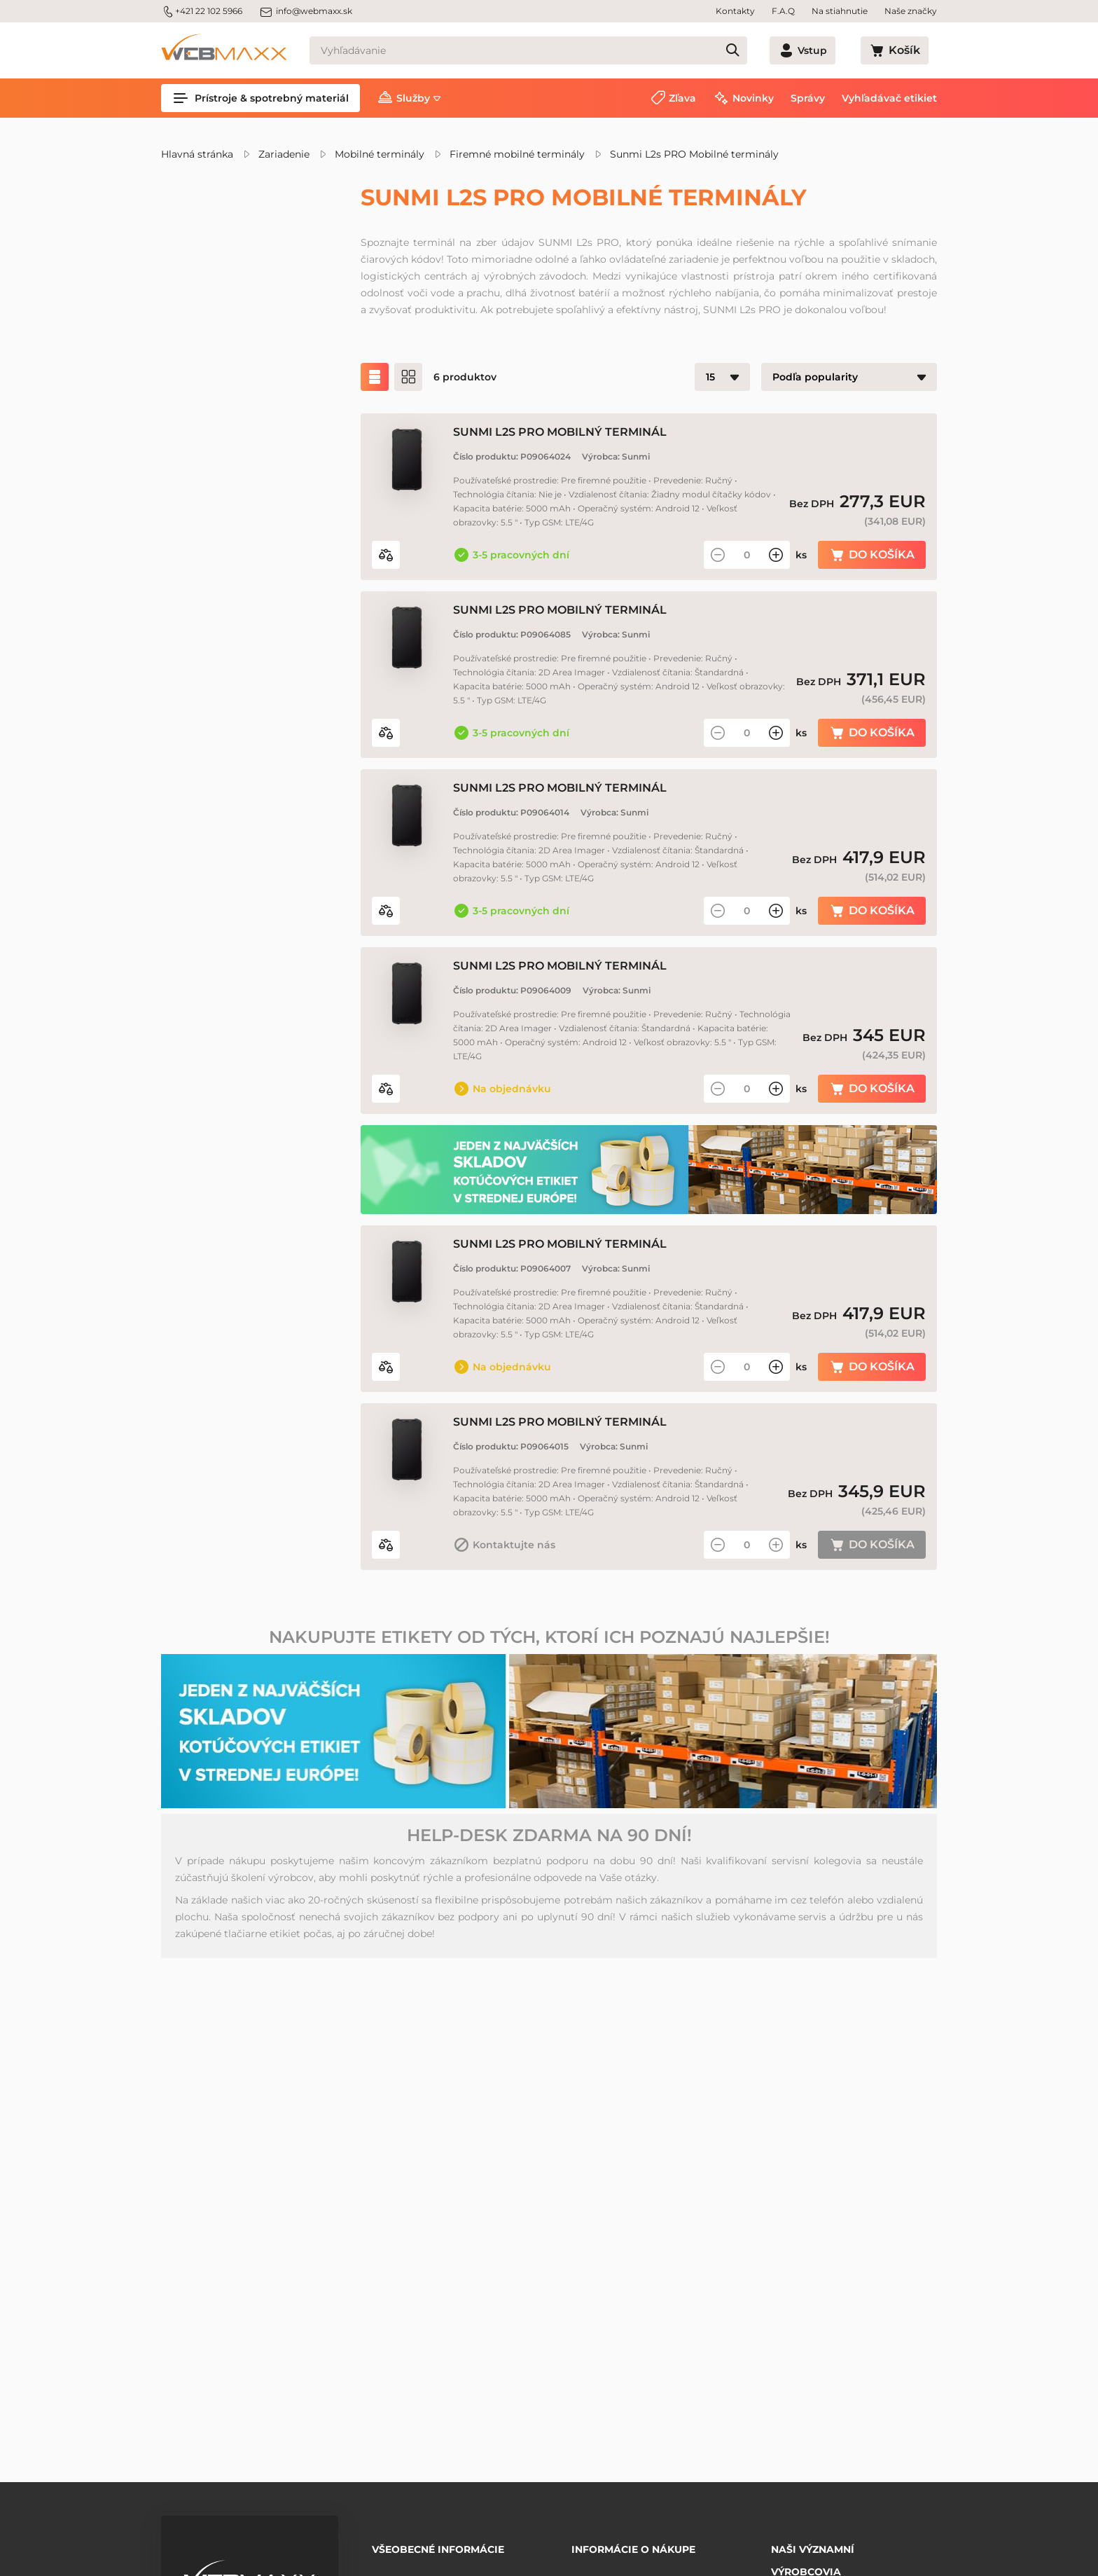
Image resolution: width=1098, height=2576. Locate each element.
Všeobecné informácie (438, 2544)
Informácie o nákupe (633, 2544)
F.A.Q (783, 11)
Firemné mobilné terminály (517, 154)
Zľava (682, 98)
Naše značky (910, 11)
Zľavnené (218, 316)
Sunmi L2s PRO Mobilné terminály (694, 154)
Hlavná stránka (197, 154)
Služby (413, 98)
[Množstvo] (747, 569)
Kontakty (735, 11)
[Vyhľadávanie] (554, 50)
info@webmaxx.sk (305, 11)
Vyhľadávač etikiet (889, 98)
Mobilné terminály (379, 154)
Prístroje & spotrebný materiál (260, 98)
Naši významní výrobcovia (812, 2550)
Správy (808, 98)
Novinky (753, 98)
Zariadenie (284, 154)
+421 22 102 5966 (201, 11)
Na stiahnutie (840, 11)
